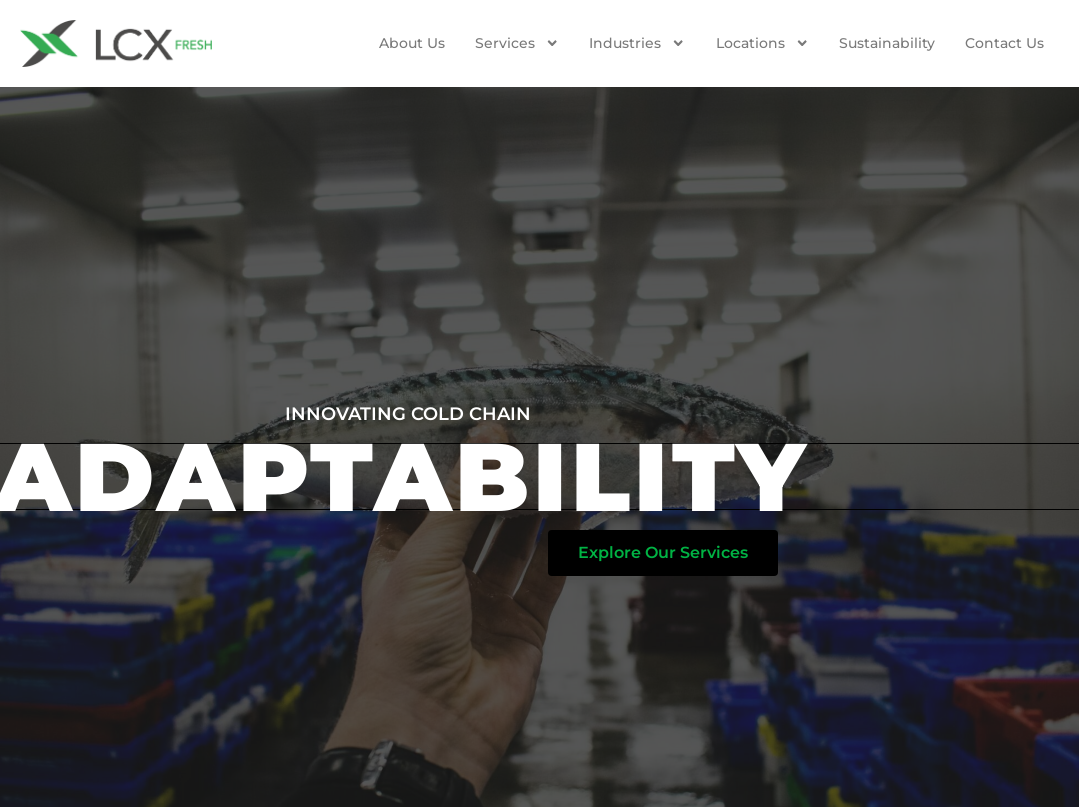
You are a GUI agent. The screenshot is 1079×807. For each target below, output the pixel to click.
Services (517, 43)
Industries (637, 43)
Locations (762, 43)
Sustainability (887, 43)
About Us (412, 43)
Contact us (1004, 43)
